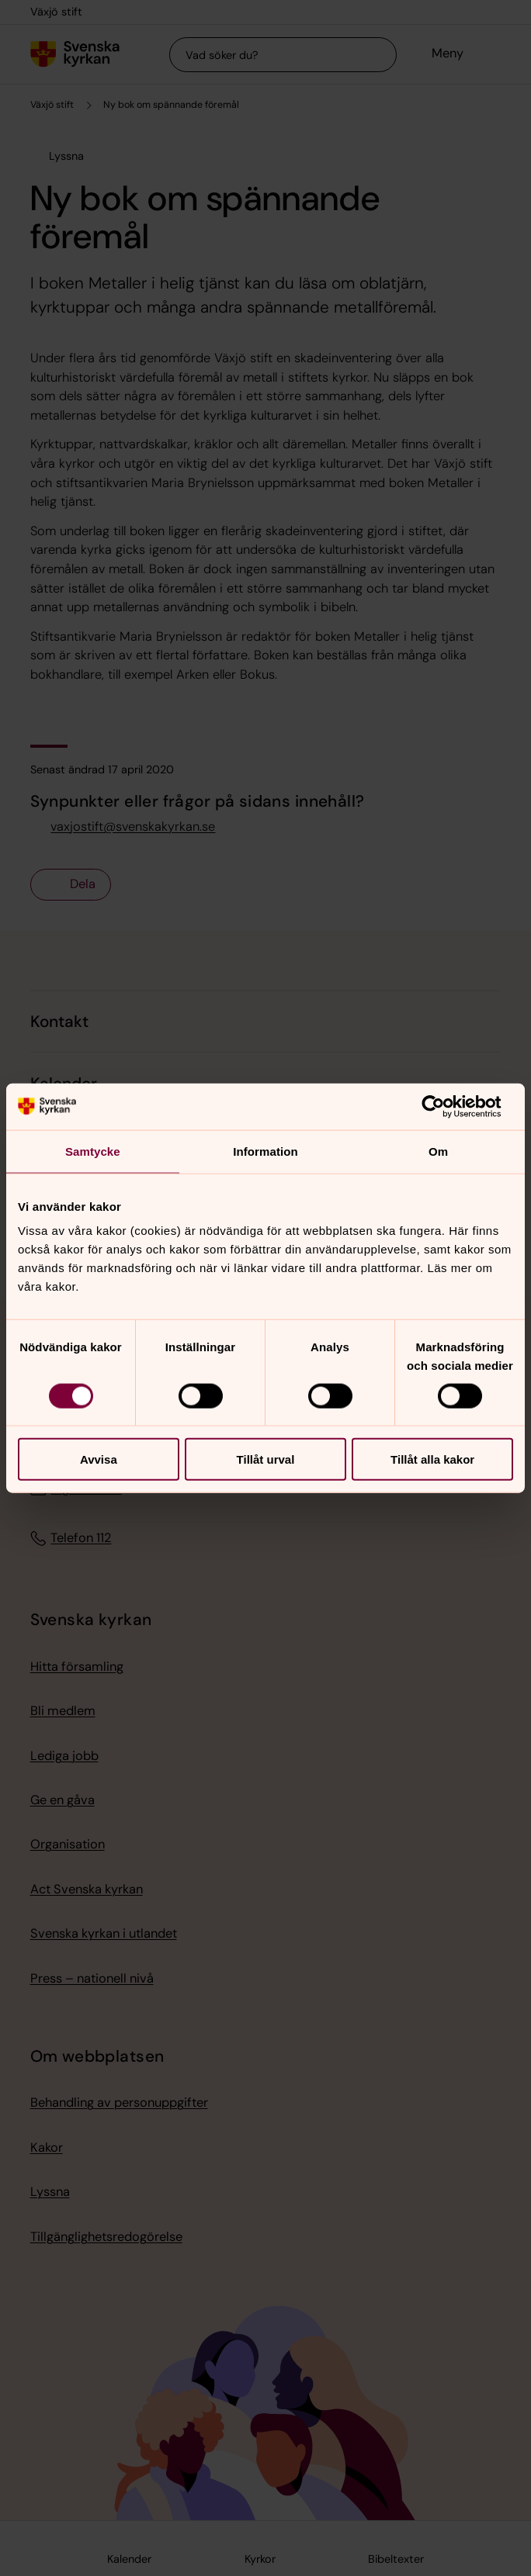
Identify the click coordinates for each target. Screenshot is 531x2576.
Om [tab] (438, 1150)
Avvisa (98, 1459)
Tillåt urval (266, 1459)
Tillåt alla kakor (432, 1459)
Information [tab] (265, 1150)
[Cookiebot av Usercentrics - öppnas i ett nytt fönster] (445, 1106)
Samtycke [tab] (92, 1150)
